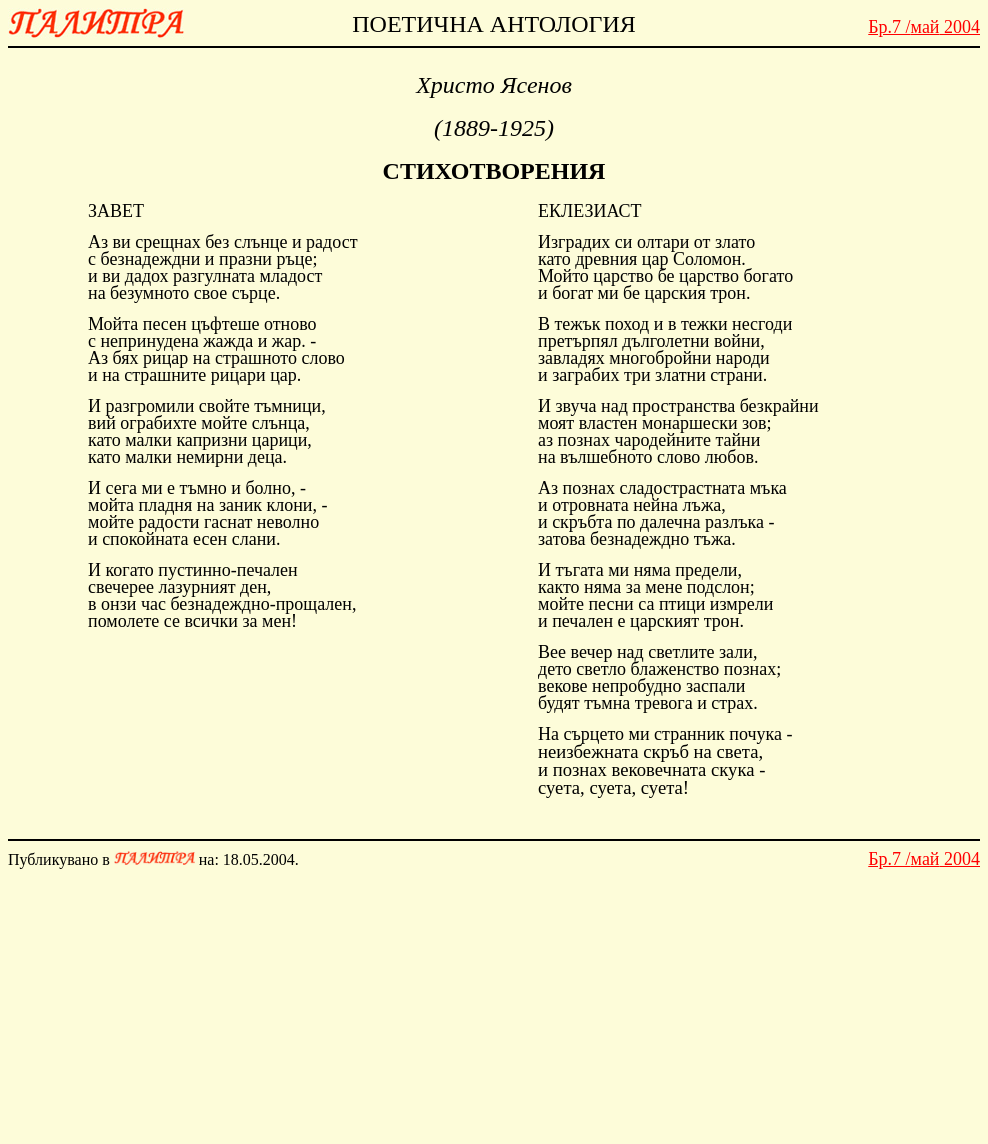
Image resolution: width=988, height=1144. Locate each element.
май (924, 27)
